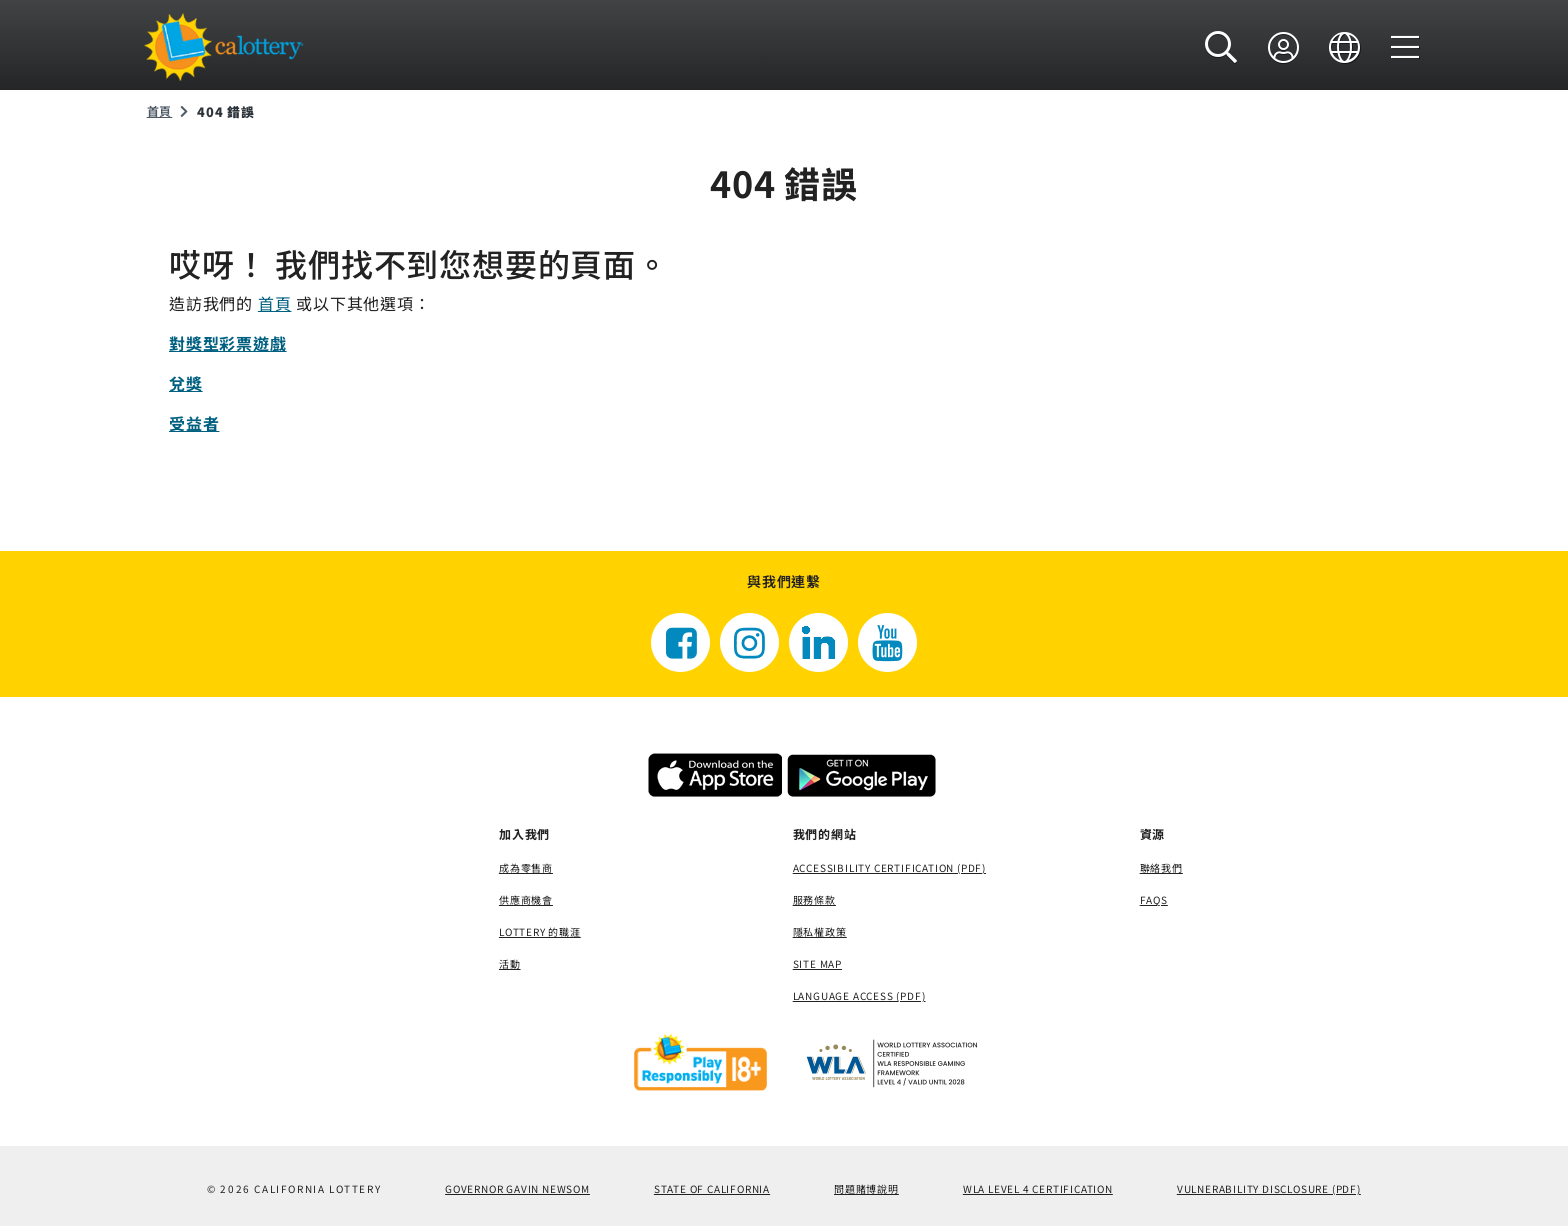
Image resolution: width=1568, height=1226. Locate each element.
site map (817, 963)
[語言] (1345, 47)
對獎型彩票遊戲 (228, 343)
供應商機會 (526, 899)
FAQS (1154, 899)
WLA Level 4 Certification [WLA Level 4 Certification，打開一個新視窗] (1038, 1188)
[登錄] (1284, 47)
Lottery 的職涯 (540, 931)
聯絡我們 (1161, 867)
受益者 (194, 423)
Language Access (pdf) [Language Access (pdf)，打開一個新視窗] (859, 995)
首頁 (160, 110)
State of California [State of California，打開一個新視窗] (712, 1188)
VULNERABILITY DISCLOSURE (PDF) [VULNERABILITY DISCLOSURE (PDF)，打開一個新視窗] (1269, 1188)
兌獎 (186, 383)
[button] (1221, 47)
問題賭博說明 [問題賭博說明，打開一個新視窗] (866, 1188)
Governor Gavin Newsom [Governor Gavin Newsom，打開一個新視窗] (517, 1188)
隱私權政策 (820, 931)
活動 (510, 963)
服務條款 (814, 899)
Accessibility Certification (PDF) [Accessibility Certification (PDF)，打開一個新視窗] (889, 867)
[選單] (1405, 47)
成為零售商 (526, 867)
